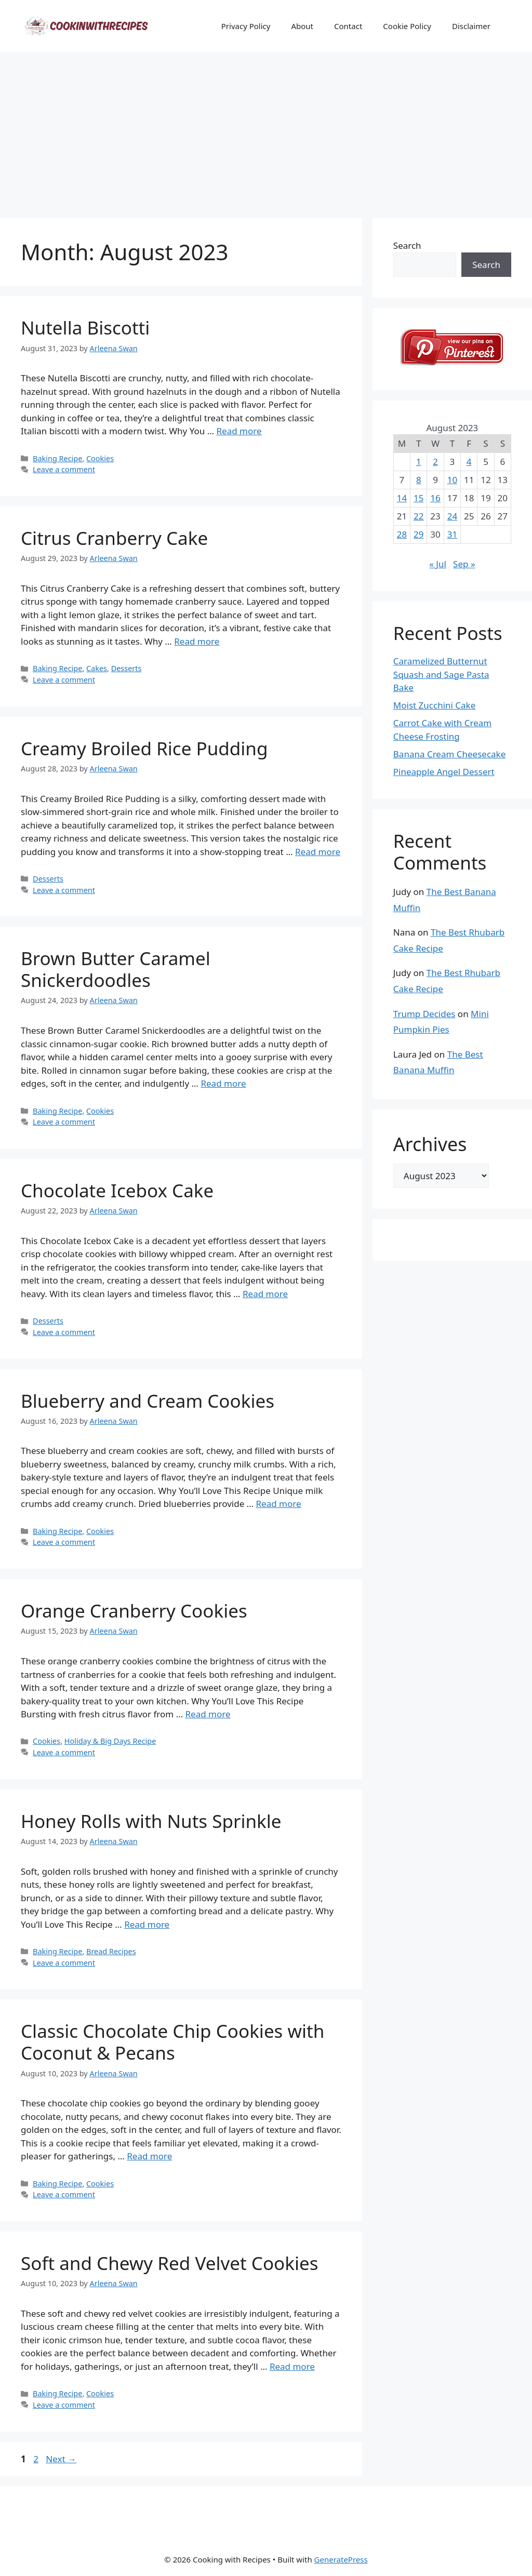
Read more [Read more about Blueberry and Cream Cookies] (278, 1504)
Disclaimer (471, 26)
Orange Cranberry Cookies (134, 1610)
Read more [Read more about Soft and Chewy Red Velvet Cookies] (292, 2366)
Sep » (464, 564)
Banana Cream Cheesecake (449, 754)
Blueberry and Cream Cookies (147, 1401)
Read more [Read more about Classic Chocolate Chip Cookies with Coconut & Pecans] (149, 2156)
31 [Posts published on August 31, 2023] (452, 534)
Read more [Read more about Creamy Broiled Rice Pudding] (317, 852)
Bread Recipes (111, 1951)
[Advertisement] (266, 130)
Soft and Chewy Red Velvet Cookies (169, 2263)
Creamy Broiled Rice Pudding (144, 748)
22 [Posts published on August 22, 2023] (418, 516)
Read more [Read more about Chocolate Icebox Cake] (265, 1294)
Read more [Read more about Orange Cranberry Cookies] (208, 1714)
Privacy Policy (246, 26)
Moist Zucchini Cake (434, 705)
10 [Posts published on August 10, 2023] (452, 480)
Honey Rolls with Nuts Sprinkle (151, 1821)
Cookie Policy (407, 26)
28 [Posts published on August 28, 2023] (402, 534)
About (302, 26)
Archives (430, 1144)
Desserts (126, 668)
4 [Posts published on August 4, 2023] (469, 462)
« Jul (437, 564)
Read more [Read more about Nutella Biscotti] (239, 431)
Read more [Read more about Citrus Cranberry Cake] (196, 641)
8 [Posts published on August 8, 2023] (418, 480)
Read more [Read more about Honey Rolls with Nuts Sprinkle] (146, 1924)
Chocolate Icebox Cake (117, 1190)
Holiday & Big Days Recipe (110, 1741)
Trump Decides (424, 1014)
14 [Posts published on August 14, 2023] (402, 498)
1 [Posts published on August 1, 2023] (418, 462)
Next (61, 2459)
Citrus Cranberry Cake (114, 538)
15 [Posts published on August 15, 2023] (418, 498)
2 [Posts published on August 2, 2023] (435, 462)
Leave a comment (64, 469)
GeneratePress (341, 2559)
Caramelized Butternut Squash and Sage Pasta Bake (441, 674)
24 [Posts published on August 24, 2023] (452, 516)
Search (407, 245)
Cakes (96, 668)
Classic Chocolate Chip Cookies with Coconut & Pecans (172, 2042)
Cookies (100, 458)
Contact (348, 26)
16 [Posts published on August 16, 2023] (435, 498)
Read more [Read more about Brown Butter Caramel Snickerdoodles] (223, 1083)
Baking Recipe (57, 458)
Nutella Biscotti (85, 327)
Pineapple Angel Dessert (444, 772)
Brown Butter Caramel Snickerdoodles (115, 969)
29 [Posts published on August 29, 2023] (418, 534)
